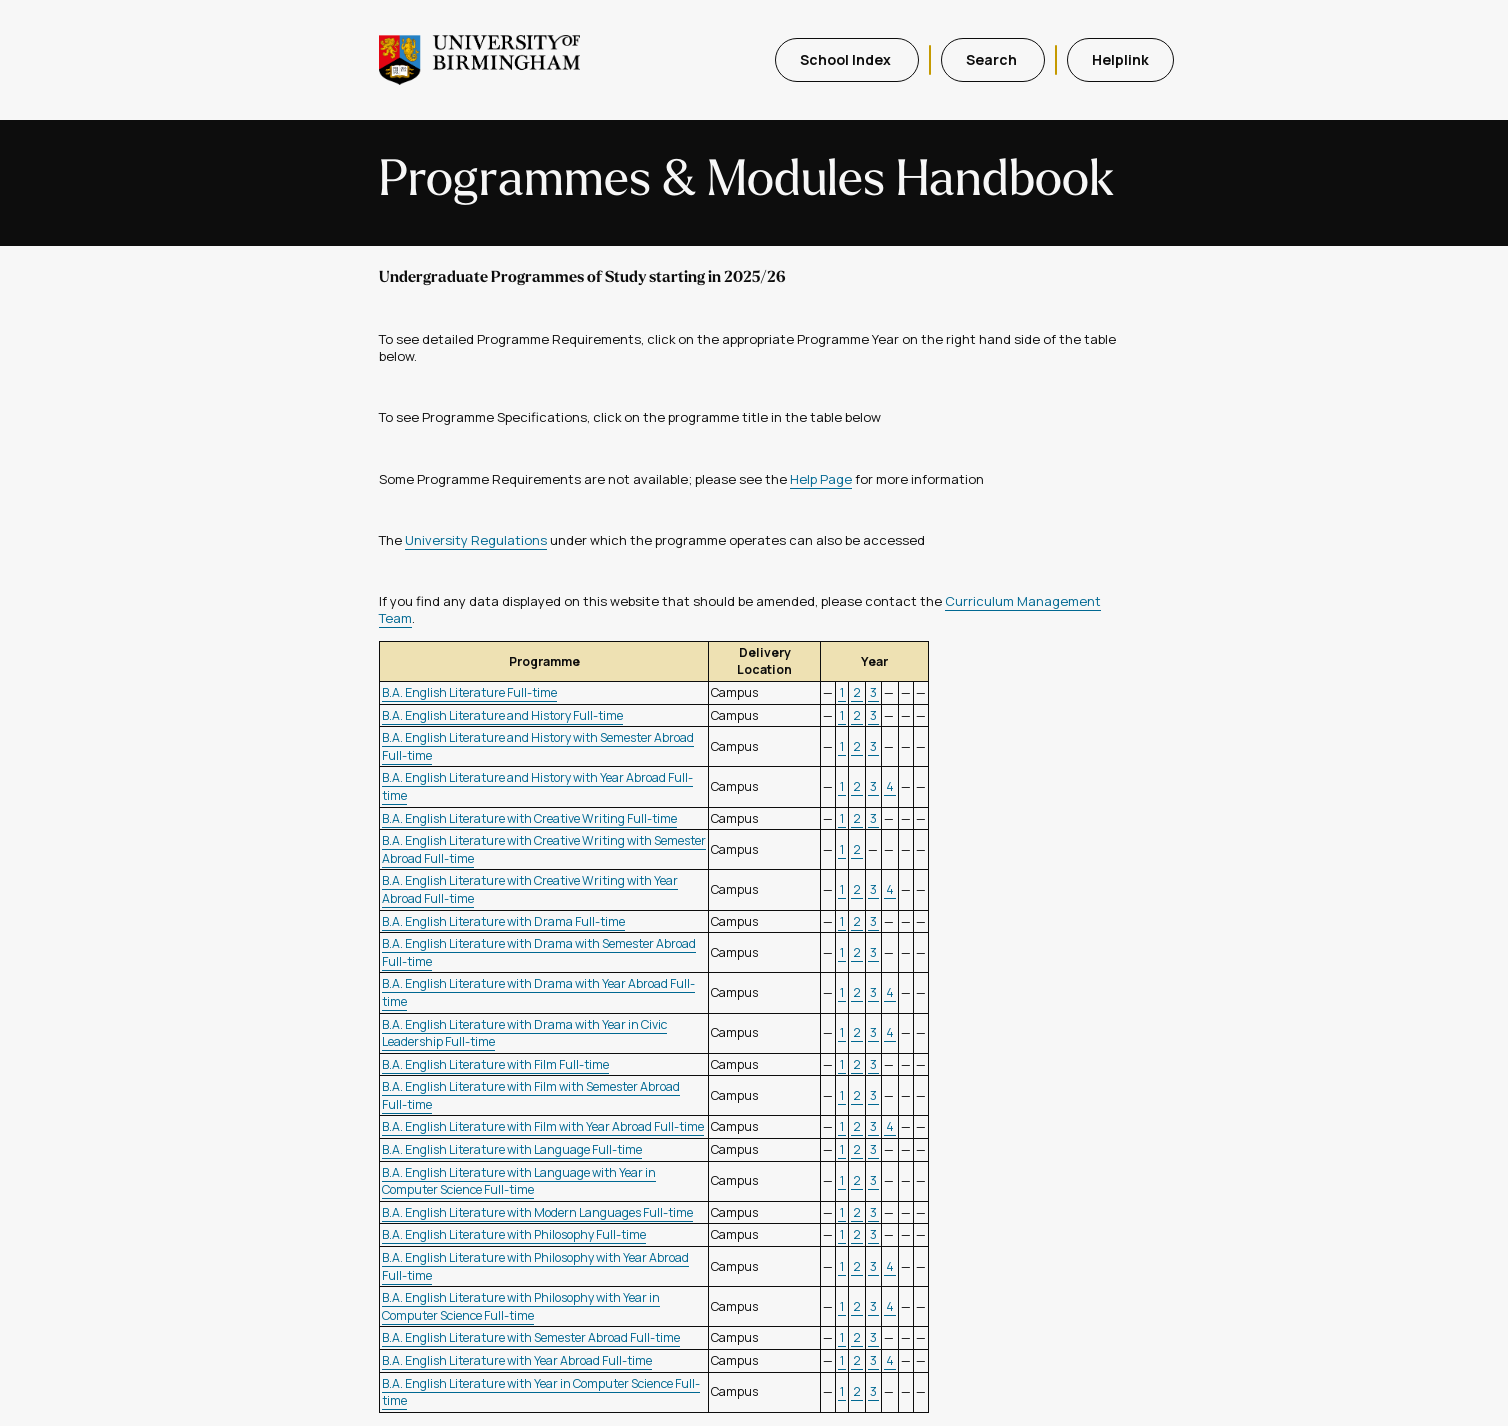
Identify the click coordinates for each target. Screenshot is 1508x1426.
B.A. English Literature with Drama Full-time (503, 921)
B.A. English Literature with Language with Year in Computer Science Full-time (519, 1181)
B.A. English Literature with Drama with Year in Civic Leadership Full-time (524, 1033)
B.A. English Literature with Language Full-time (512, 1149)
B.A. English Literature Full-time (469, 692)
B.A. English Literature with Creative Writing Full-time (529, 818)
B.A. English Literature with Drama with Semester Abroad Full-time (539, 952)
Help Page (821, 479)
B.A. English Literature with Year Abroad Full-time (517, 1360)
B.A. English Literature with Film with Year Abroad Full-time (543, 1126)
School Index (847, 59)
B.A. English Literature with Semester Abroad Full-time (531, 1337)
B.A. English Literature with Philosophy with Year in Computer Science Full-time (521, 1306)
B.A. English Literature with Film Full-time (495, 1064)
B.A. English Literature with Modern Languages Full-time (537, 1212)
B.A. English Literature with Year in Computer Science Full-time (541, 1392)
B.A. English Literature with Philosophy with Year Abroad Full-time (535, 1266)
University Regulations (476, 540)
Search (993, 59)
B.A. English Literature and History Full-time (502, 715)
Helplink (1120, 59)
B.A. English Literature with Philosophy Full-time (514, 1234)
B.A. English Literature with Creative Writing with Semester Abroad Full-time (544, 849)
